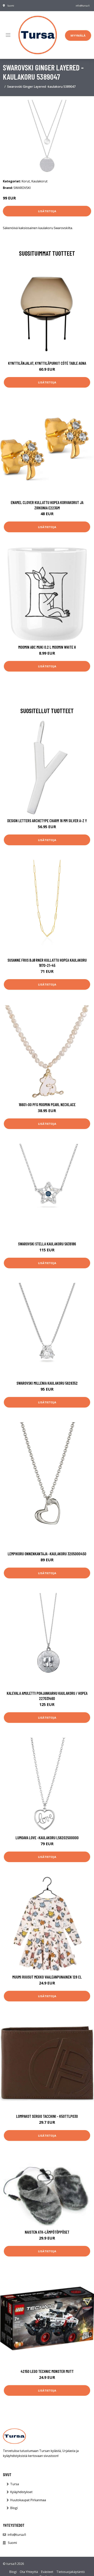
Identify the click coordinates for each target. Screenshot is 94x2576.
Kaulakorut (39, 181)
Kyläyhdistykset (21, 2492)
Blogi (14, 2508)
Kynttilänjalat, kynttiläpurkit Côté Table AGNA (47, 363)
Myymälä (78, 35)
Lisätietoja (47, 211)
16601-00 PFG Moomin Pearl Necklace (47, 1104)
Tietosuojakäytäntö (70, 2572)
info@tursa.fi (83, 5)
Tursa (14, 2484)
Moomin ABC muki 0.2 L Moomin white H (47, 647)
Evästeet (47, 2572)
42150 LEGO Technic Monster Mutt (47, 2371)
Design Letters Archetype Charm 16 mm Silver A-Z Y (47, 820)
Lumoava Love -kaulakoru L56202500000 (47, 1837)
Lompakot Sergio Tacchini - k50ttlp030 (47, 2116)
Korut (26, 181)
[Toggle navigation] (8, 35)
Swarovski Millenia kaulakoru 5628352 (47, 1383)
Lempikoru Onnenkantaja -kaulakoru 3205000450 (47, 1553)
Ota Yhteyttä (29, 2572)
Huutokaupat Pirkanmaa (28, 2500)
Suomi (10, 5)
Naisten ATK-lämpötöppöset (47, 2232)
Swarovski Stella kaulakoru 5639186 (47, 1243)
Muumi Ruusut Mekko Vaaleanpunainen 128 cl (47, 1976)
